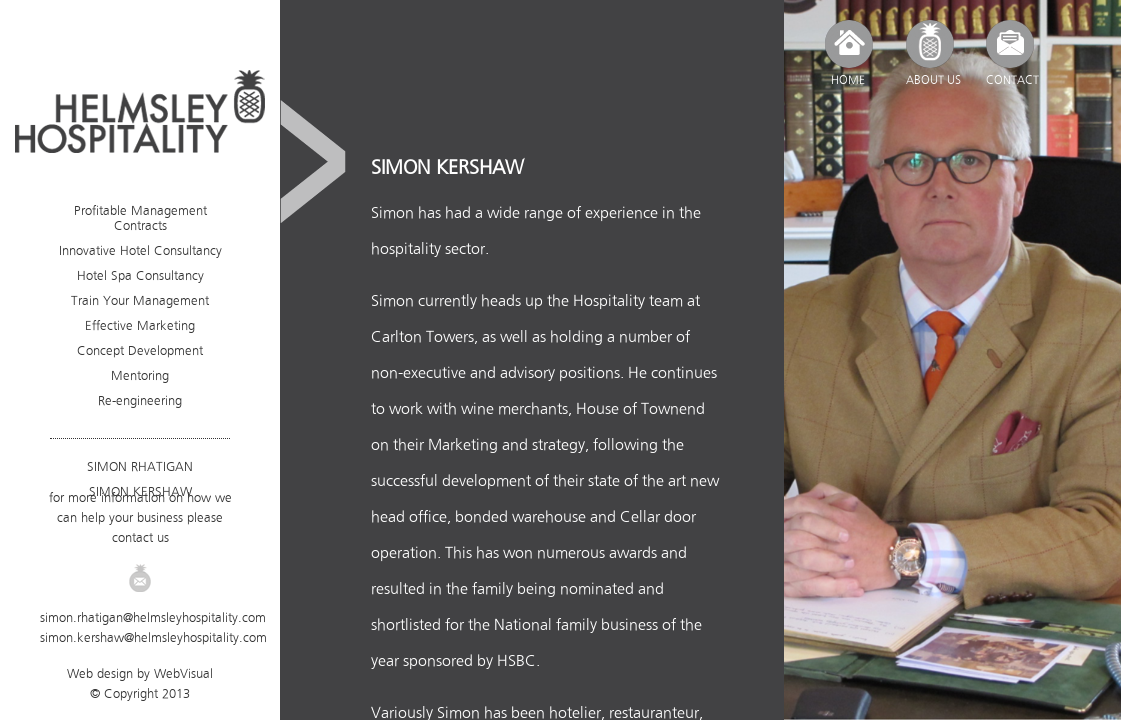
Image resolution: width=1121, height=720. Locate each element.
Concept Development (140, 350)
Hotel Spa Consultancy (140, 275)
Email (140, 578)
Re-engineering (140, 400)
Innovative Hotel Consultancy (140, 250)
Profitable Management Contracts (140, 218)
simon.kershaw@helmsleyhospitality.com (153, 637)
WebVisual (183, 673)
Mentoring (140, 375)
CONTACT (1012, 80)
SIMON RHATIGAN (140, 466)
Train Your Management (140, 300)
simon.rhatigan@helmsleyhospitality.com (153, 617)
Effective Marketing (140, 325)
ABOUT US (933, 80)
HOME (848, 80)
